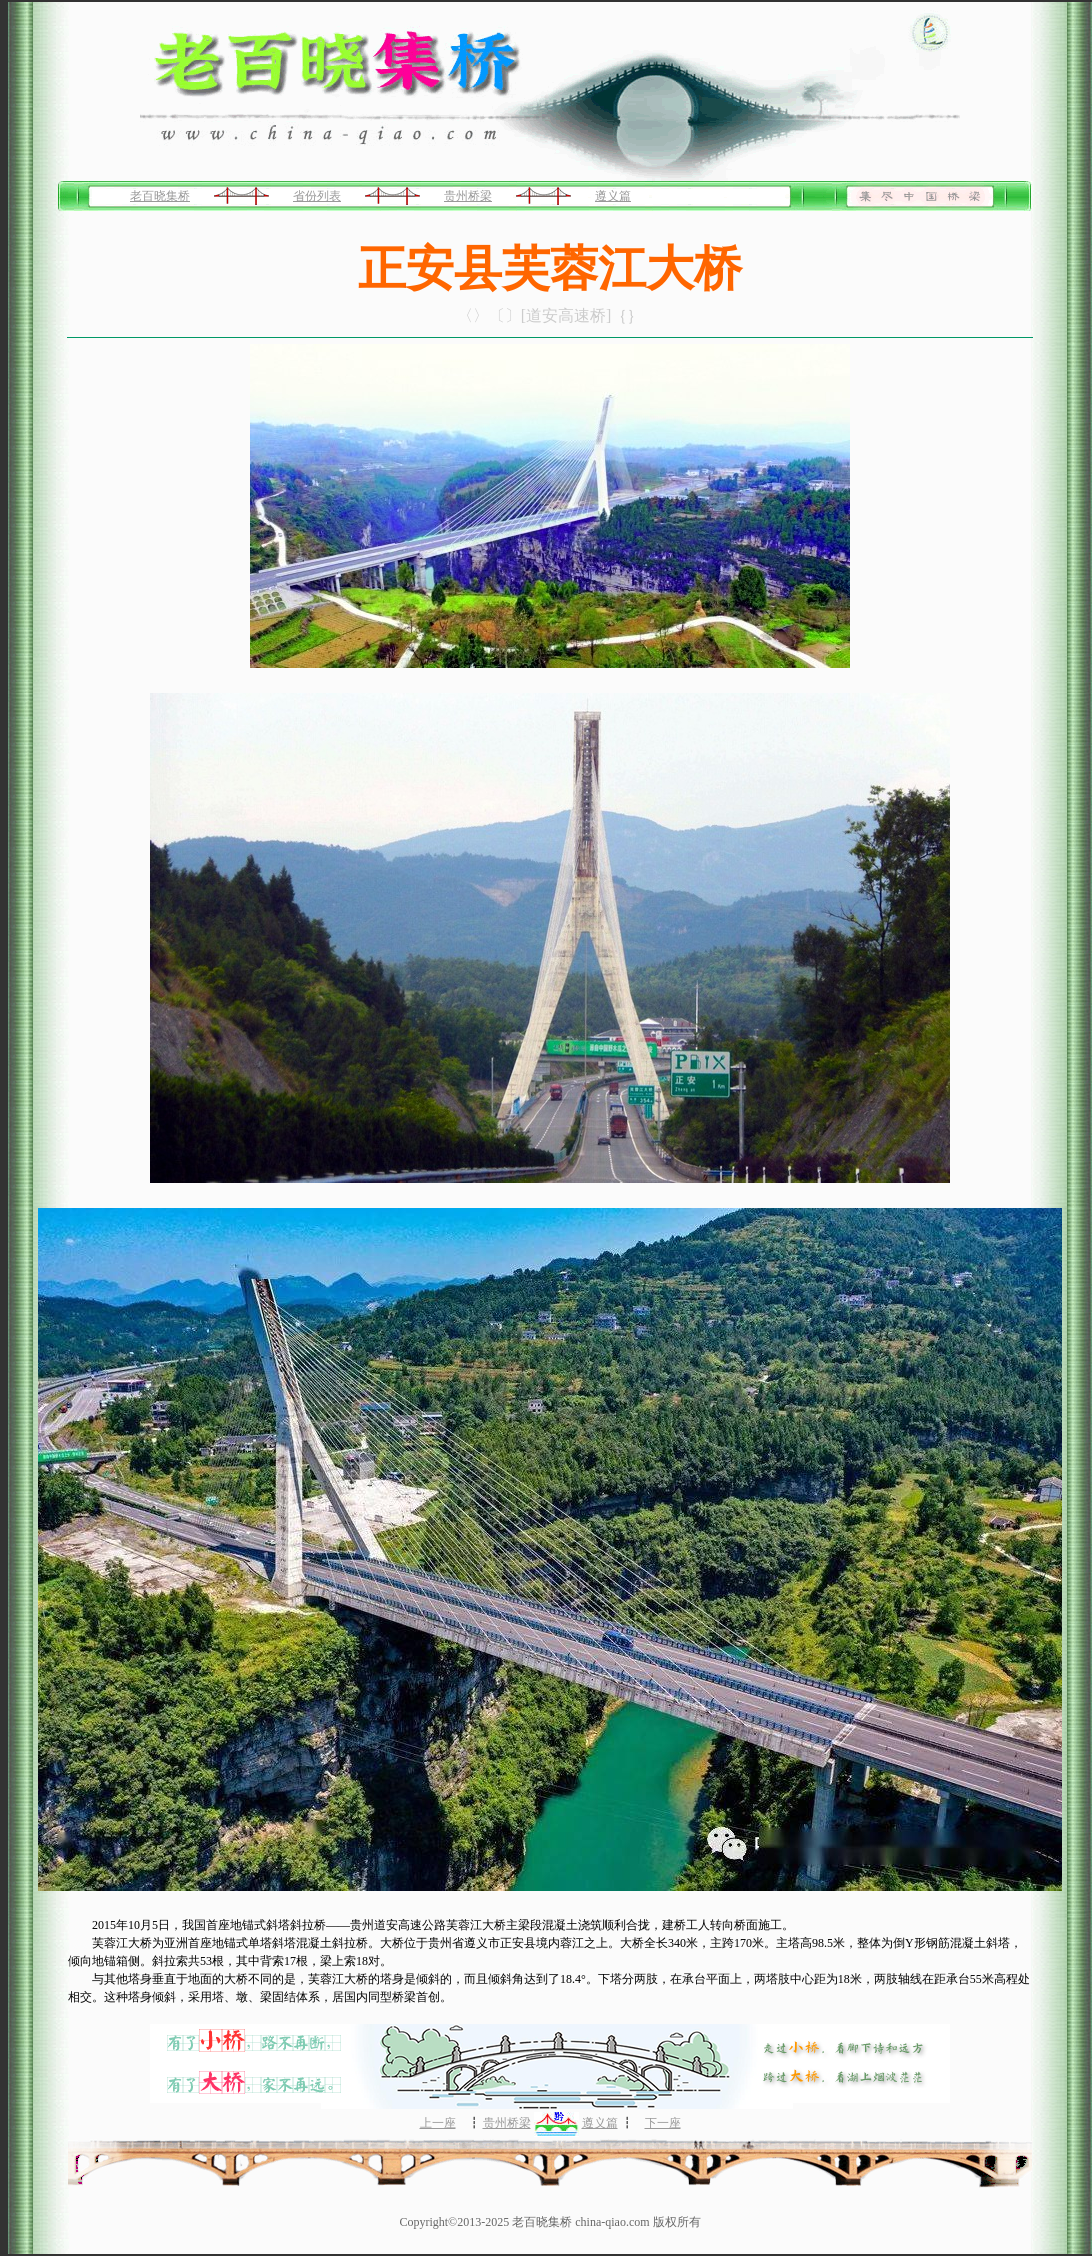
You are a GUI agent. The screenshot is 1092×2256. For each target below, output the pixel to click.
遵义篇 (613, 196)
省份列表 (317, 196)
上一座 (438, 2123)
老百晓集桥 (160, 196)
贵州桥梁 (468, 196)
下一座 (663, 2123)
